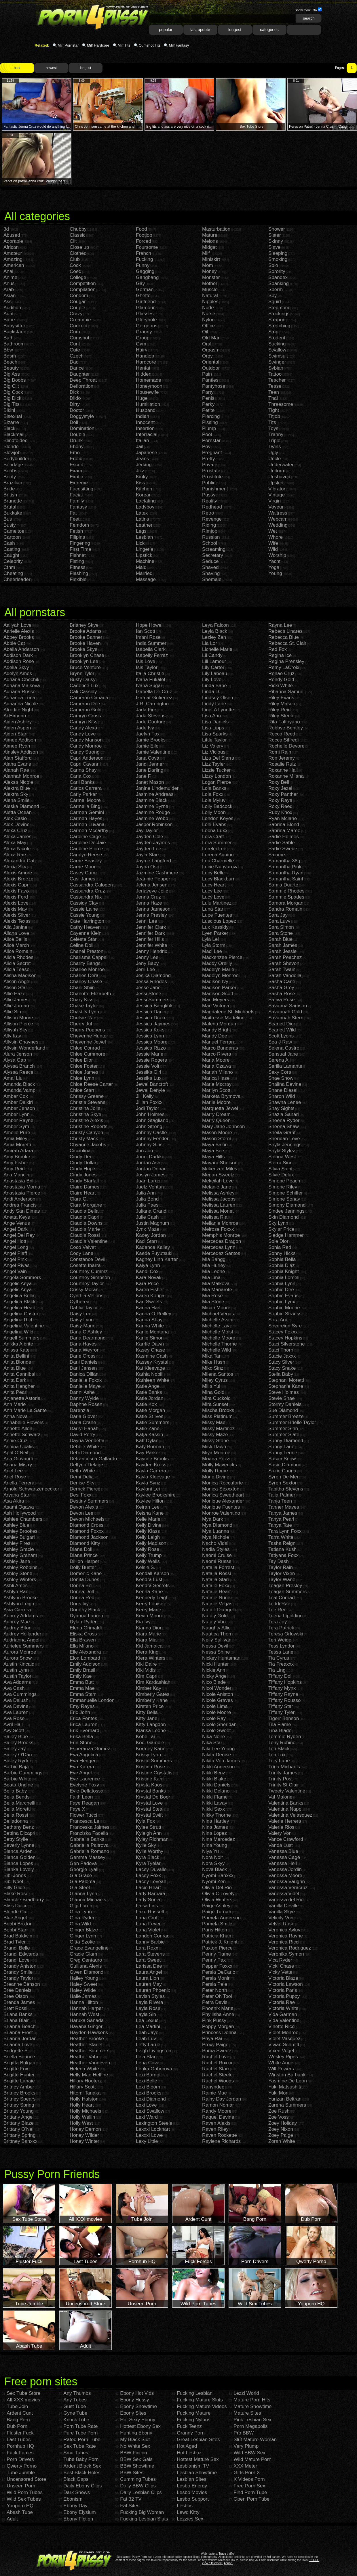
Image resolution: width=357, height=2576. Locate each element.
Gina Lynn (81, 1911)
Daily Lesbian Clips (141, 2492)
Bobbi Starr (15, 1930)
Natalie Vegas (217, 1603)
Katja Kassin (149, 1434)
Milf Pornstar (68, 45)
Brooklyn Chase (87, 655)
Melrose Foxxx (218, 1229)
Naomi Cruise (217, 1555)
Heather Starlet (86, 2044)
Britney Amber (18, 2087)
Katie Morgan (150, 1410)
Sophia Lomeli (283, 1277)
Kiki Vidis (146, 1670)
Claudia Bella (84, 1211)
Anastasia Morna (21, 1187)
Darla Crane (83, 1422)
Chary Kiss (81, 999)
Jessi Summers (152, 999)
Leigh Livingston (153, 2050)
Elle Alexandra (85, 1652)
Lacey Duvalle (151, 1869)
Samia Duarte (283, 885)
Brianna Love (17, 2044)
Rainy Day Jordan (221, 2099)
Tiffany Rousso (284, 1700)
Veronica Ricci (283, 1942)
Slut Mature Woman (255, 2439)
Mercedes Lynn (219, 1247)
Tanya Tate (280, 1525)
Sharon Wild (281, 1096)
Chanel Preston (86, 951)
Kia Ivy (143, 1622)
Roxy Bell (278, 782)
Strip (273, 332)
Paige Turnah (216, 1911)
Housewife (147, 392)
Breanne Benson (21, 1984)
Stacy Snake (282, 1368)
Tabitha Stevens (285, 1489)
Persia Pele (214, 1984)
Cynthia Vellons (86, 1295)
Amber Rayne (18, 1120)
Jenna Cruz (148, 897)
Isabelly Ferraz (152, 655)
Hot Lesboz (189, 2452)
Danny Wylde (84, 1398)
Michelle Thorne (219, 1344)
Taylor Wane (281, 1579)
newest (51, 68)
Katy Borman (150, 1446)
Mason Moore (217, 1132)
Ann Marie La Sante (25, 1410)
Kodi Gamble (150, 1742)
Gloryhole (146, 319)
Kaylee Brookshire (156, 1495)
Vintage (276, 495)
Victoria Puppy (284, 1996)
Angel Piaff (15, 1253)
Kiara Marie (148, 1634)
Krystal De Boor (153, 1797)
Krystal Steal (149, 1809)
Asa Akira (13, 1501)
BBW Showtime (137, 2466)
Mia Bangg (213, 1259)
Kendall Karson (152, 1573)
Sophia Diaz (281, 1265)
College (78, 277)
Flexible (78, 579)
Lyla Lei (210, 939)
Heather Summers (89, 2050)
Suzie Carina (282, 1471)
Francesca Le (84, 1821)
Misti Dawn (214, 1446)
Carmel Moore (85, 800)
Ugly (273, 452)
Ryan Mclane (282, 818)
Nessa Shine (216, 1652)
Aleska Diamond (21, 806)
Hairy (141, 350)
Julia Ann (146, 1193)
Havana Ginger (86, 2026)
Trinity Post (280, 1779)
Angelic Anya (17, 1283)
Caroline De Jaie (88, 842)
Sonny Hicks (281, 1253)
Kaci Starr (146, 1241)
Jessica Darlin (151, 1011)
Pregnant (212, 452)
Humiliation (148, 404)
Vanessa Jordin (285, 1869)
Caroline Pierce (86, 848)
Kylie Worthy (149, 1851)
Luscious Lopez (219, 921)
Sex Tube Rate (79, 2446)
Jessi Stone (148, 993)
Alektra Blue (16, 788)
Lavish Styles (150, 1996)
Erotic (76, 458)
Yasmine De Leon (287, 2081)
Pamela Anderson (221, 1917)
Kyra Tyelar (148, 1863)
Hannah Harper (86, 2008)
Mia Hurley (213, 1265)
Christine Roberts (88, 1126)
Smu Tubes (75, 2452)
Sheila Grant (282, 1132)
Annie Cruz (15, 1440)
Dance (77, 368)
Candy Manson (86, 740)
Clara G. (79, 1199)
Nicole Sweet (216, 1730)
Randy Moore (216, 2111)
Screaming (213, 549)
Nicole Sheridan (219, 1724)
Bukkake (12, 513)
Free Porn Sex (249, 2486)
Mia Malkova (215, 1283)
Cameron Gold (86, 709)
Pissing (210, 422)
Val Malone (280, 1797)
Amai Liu (12, 1078)
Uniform (277, 470)
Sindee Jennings (286, 1211)
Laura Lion (147, 1978)
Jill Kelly (144, 1096)
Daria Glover (83, 1416)
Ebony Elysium (79, 2512)
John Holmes (150, 1114)
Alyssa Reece (18, 1072)
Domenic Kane (86, 1573)
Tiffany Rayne (283, 1694)
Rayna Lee (280, 625)
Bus (7, 519)
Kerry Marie (148, 1609)
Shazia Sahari (283, 1114)
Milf (206, 253)
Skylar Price (281, 1229)
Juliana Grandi (152, 1211)
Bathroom (14, 344)
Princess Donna (219, 2032)
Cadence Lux (84, 685)
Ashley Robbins (20, 1567)
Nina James (215, 1827)
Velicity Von (280, 1917)
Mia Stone (213, 1301)
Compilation (83, 289)
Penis (208, 398)
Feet (74, 519)
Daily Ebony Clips (82, 2486)
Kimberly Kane (152, 1700)
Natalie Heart (216, 1591)
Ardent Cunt (20, 2413)
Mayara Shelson (220, 1162)
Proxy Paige (215, 2044)
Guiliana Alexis (86, 1966)
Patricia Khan (216, 1936)
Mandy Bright (216, 1030)
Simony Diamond (286, 1205)
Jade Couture (150, 722)
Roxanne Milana (286, 776)
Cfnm (9, 567)
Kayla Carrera (151, 1471)
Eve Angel (81, 1773)
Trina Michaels (284, 1766)
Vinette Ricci (281, 2026)
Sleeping (277, 253)
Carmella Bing (85, 806)
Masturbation (216, 229)
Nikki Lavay (214, 1803)
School (209, 543)
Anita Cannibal (19, 1374)
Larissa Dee (149, 1966)
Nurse (208, 313)
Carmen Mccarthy (89, 830)
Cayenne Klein (86, 933)
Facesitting (81, 489)
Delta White (82, 1471)
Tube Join (17, 2406)
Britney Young (18, 2111)
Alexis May (15, 909)
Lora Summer (217, 842)
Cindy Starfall (84, 1181)
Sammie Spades (286, 897)
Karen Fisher (150, 1289)
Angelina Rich (18, 1320)
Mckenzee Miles (219, 1169)
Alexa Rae (14, 854)
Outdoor (211, 368)
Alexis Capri (16, 885)
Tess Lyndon (282, 1646)
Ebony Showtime (138, 2406)
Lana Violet (148, 1930)
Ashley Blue (16, 1525)
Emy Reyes (82, 1706)
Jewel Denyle (150, 1090)
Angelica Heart (19, 1307)
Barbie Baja (16, 1766)
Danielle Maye (85, 1386)
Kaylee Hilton (150, 1501)
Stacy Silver (281, 1362)
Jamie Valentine (153, 752)
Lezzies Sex (190, 2519)
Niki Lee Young (218, 1748)
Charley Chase (86, 981)
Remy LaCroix (283, 667)
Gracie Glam (83, 1954)
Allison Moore (18, 1018)
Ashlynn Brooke (20, 1597)
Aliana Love (16, 933)
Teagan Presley (285, 1585)
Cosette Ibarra (85, 1265)
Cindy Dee (81, 1156)
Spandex (278, 277)
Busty (9, 525)
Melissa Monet (218, 1211)
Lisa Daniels (215, 722)
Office (208, 325)
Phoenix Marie (217, 2008)
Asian (9, 295)
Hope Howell (150, 625)
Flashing (79, 573)
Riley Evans (281, 697)
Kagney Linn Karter (157, 1259)
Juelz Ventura (151, 1187)
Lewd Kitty (188, 2512)
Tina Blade (280, 1730)
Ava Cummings (20, 1694)
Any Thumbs (77, 2393)
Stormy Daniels (284, 1404)
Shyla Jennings (284, 1144)
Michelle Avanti (218, 1320)
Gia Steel (80, 1887)
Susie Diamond (284, 1464)
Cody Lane (81, 1253)
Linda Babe (214, 685)
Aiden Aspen (17, 728)
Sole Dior (278, 1241)
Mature (209, 235)
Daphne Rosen (86, 1404)
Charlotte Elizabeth (90, 993)
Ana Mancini (17, 1175)
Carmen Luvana (87, 824)
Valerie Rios (281, 1827)
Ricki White (280, 685)
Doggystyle (82, 416)
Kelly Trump (149, 1555)
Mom (207, 265)
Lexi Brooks (149, 2093)
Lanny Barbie (150, 1942)
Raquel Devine (218, 2117)
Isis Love (145, 661)
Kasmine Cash (152, 1356)
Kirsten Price (150, 1706)
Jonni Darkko (150, 1156)
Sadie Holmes (283, 836)
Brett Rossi (15, 2008)
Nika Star (212, 1742)
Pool (207, 434)
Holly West (81, 2123)
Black (9, 428)
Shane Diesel (282, 1090)
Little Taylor (214, 740)
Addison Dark (18, 655)
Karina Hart (148, 1307)
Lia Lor (209, 643)
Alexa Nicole (17, 848)
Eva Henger (83, 1760)
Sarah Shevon (283, 963)
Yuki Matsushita (285, 2087)
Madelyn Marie (218, 969)
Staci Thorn (280, 1350)
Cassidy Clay (84, 903)
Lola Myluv (213, 800)
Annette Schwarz (22, 1434)
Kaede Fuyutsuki (154, 1253)
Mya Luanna (215, 1531)
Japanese (146, 452)
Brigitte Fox (15, 2068)
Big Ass (11, 374)
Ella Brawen (83, 1640)
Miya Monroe (216, 1452)
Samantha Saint (285, 879)
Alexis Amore (17, 873)
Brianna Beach (19, 2026)
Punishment (215, 489)
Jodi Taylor (147, 1108)
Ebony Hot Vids (137, 2393)
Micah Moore (216, 1307)
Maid (141, 567)
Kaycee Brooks (152, 1458)
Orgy (207, 356)
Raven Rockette (219, 2135)
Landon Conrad (153, 1936)
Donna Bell (82, 1585)
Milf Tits (124, 45)
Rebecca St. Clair (287, 643)
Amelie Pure (16, 1132)
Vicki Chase (281, 1966)
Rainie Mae (214, 2093)
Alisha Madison (20, 975)
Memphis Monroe (221, 1235)
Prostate (211, 470)
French (143, 253)
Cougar (78, 301)
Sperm (275, 289)
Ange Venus (16, 1223)
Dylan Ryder (83, 1622)
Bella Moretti (17, 1809)
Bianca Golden (19, 1857)
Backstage (14, 332)
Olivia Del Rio (217, 1887)
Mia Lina (211, 1277)
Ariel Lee (13, 1471)
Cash (9, 543)
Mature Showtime (252, 2406)
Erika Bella (81, 1736)
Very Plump (246, 2446)
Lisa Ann (211, 715)
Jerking (144, 464)
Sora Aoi (277, 1320)
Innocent (145, 422)
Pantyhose (213, 386)
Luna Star (212, 909)
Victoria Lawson (285, 1984)
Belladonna (15, 1821)
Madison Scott (217, 993)
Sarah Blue (280, 939)
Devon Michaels (87, 1519)
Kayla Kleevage (153, 1477)
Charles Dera (84, 975)
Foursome (147, 247)
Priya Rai (212, 2038)
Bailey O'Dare (18, 1754)
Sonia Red (279, 1247)
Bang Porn (18, 2419)
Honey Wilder (84, 2135)
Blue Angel (15, 1917)
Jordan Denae (151, 1169)
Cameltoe (13, 531)
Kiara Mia (146, 1640)
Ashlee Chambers (22, 1519)
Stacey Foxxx (283, 1332)
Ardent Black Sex (82, 2466)
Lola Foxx (212, 794)
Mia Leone (213, 1271)
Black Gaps (75, 2479)
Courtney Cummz (89, 1271)
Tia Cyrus (278, 1658)
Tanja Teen (280, 1501)
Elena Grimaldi (86, 1628)
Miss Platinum (217, 1416)
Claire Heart (83, 1193)
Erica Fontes (83, 1718)
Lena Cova (147, 2062)
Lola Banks (214, 788)
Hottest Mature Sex (198, 2459)
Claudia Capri (84, 1217)
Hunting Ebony (136, 2433)
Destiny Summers (89, 1501)
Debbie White (84, 1446)
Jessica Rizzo (151, 1048)
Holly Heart (82, 2105)
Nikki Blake (214, 1779)
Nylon (208, 319)
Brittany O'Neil (19, 2129)
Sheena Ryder (284, 1120)
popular (165, 29)
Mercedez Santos (221, 1253)
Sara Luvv (279, 921)
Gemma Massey (87, 1857)
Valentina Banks (285, 1803)
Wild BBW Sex (249, 2452)
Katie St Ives (149, 1416)
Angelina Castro (20, 1313)
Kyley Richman (152, 1839)
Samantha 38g (284, 860)
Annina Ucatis (18, 1446)
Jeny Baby (147, 963)
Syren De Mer (283, 1477)
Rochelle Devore (286, 746)
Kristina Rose (150, 1766)
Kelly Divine (149, 1525)
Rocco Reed (281, 734)
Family (77, 501)
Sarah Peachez (285, 957)
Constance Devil (87, 1259)
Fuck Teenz (189, 2426)
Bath (8, 338)
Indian (142, 416)
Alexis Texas (17, 921)
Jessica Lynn (150, 1036)
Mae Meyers (215, 999)
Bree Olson (15, 1996)
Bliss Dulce (15, 1905)
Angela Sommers (22, 1277)
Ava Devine (16, 1706)
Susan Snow (282, 1458)
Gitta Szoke (82, 1942)
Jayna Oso (147, 867)
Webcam (278, 519)
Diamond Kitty (85, 1543)
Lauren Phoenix (153, 1990)
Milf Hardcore (98, 45)
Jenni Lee (146, 921)
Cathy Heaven (85, 927)
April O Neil (15, 1452)
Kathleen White (152, 1380)
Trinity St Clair (283, 1785)
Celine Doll (81, 945)
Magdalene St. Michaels (228, 1011)
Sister (274, 235)
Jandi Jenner (150, 764)
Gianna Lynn (83, 1893)
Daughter (80, 374)
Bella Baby (15, 1791)
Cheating (13, 573)
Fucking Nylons (193, 2419)
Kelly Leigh (148, 1537)
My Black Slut (135, 2439)
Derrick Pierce (85, 1489)
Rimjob (209, 531)
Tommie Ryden (284, 1736)
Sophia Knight (283, 1271)
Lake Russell (150, 1911)
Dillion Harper (84, 1561)
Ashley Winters (19, 1579)
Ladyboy (145, 507)
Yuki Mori (278, 2093)
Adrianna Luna (19, 697)
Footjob (144, 235)
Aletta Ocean (17, 812)
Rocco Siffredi (283, 740)
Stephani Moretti (286, 1380)
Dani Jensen (83, 1368)
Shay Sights (281, 1108)
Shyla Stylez (281, 1150)
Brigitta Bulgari (19, 2062)
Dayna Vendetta (87, 1440)
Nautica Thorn (217, 1634)
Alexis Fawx (16, 891)
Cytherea (80, 1301)
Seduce (210, 561)
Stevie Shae (281, 1398)
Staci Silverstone (286, 1344)
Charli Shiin (82, 987)
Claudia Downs (86, 1223)
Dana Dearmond (88, 1338)
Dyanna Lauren (86, 1615)
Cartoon (12, 537)
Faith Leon (81, 1797)
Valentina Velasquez (290, 1815)
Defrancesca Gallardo (93, 1458)
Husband (145, 410)
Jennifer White (151, 945)
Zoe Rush (279, 2111)
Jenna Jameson (153, 909)
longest (234, 29)
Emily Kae (81, 1676)
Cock (75, 265)
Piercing (211, 416)
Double (77, 434)
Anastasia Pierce (21, 1193)
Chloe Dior (81, 1060)
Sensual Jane (283, 1054)
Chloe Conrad (85, 1048)
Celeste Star (83, 939)
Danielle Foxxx (86, 1380)
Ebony (76, 446)
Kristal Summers (154, 1760)
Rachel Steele (217, 2075)
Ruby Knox (280, 812)
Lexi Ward (147, 2117)
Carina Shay (83, 770)
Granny (144, 332)
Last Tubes (19, 2439)
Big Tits (11, 404)
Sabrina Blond (283, 824)
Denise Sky (82, 1483)
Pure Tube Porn (80, 2433)
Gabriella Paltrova (89, 1845)
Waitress (277, 513)
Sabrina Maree (284, 830)
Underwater (281, 464)
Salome (276, 854)
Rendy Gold (281, 679)
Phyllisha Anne (218, 2014)
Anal (8, 271)
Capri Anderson (86, 758)
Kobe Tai (145, 1736)
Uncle (274, 458)
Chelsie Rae (83, 1018)
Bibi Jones (14, 1875)
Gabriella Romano (89, 1851)
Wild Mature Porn (252, 2459)
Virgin (274, 501)
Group (142, 338)
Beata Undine (18, 1785)
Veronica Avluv (284, 1930)
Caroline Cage (85, 836)
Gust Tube (74, 2406)
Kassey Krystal (152, 1362)
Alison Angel (17, 981)
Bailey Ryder (17, 1760)
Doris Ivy (79, 1603)
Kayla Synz (148, 1483)
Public (208, 483)
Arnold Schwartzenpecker (31, 1489)
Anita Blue (14, 1368)
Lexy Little (147, 2141)
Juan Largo (148, 1181)
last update (200, 29)
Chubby (78, 229)
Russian (211, 537)
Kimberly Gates (152, 1694)
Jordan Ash (148, 1162)
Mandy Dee (214, 1036)
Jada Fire (146, 709)
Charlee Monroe (87, 969)
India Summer (151, 643)
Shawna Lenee (284, 1102)
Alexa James (17, 836)
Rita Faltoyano (284, 722)
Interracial (146, 434)
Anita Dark (14, 1380)
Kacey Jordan (151, 1235)
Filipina (77, 537)
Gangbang (147, 277)
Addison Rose (18, 661)
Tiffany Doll (280, 1676)
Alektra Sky (15, 794)
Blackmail (13, 434)
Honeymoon (149, 386)
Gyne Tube (75, 2413)
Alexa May (14, 842)
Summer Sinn (283, 1428)
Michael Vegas (218, 1313)
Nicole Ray (214, 1718)
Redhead (212, 507)
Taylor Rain (280, 1567)
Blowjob (12, 452)
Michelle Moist (217, 1332)
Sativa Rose (281, 999)
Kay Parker (148, 1452)
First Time (80, 549)
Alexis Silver (16, 915)
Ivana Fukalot (150, 679)
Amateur (12, 253)
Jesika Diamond (153, 975)
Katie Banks (149, 1392)
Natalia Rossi (216, 1573)
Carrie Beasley (86, 860)
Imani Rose (148, 637)
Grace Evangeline (89, 1948)
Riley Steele (281, 715)
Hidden (143, 374)
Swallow (277, 350)
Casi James (82, 879)
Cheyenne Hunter (89, 1036)
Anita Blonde (17, 1362)
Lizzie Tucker (216, 770)
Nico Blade (214, 1682)
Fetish (76, 531)
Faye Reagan (84, 1803)
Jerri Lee (145, 969)
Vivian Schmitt (283, 2044)
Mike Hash (213, 1362)
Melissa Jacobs (219, 1199)
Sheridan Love (284, 1138)
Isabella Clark (151, 649)
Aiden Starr (15, 734)
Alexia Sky (14, 867)
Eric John (80, 1712)
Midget (209, 247)
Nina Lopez (214, 1833)
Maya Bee (213, 1150)
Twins (274, 446)
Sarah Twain (281, 969)
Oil (205, 332)
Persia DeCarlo (218, 1972)
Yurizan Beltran (284, 2099)
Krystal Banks (151, 1791)
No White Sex (135, 2446)
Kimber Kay (148, 1688)
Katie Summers (152, 1422)
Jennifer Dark (150, 933)
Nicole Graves (217, 1700)
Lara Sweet (148, 1960)
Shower (276, 229)
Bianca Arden (18, 1851)
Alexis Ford (15, 897)
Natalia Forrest (218, 1567)
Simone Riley (282, 1187)
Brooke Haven (85, 643)
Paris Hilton (214, 1930)
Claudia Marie (85, 1229)
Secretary (212, 555)
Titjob (274, 416)
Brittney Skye (84, 625)
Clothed (78, 253)
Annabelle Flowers (23, 1422)
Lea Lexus (147, 2020)
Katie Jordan (149, 1398)
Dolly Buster (83, 1567)
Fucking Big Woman (142, 2512)
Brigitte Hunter (19, 2075)
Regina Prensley (286, 661)
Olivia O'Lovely (218, 1893)
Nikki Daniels (216, 1785)
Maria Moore (215, 1060)
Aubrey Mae (16, 1622)
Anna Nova (15, 1416)
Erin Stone (81, 1742)
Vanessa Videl (283, 1893)
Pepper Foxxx (217, 1966)
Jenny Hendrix (151, 951)
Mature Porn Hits (251, 2400)
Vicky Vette (280, 1972)
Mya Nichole (215, 1537)
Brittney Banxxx (20, 2141)
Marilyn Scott (216, 1090)
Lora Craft (213, 836)
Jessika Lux (149, 1078)
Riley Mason (281, 703)
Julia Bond (147, 1199)
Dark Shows (76, 2492)
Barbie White (17, 1779)
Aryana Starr (17, 1495)
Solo (273, 265)
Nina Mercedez (218, 1839)
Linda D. (211, 691)
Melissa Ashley (218, 1193)
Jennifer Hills (150, 939)
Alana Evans (17, 764)
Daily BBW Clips (138, 2486)
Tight (273, 410)
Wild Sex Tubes (24, 2499)
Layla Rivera (149, 2002)
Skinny (275, 241)
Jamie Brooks (151, 740)
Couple (77, 307)
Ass (7, 301)
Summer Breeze (286, 1416)
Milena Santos (217, 1374)
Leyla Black (214, 631)
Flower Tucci (83, 1815)
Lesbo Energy (192, 2486)
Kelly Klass (148, 1531)
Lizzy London (216, 776)
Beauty (11, 368)
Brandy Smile (18, 1972)
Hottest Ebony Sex (140, 2426)
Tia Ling (277, 1670)
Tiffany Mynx (282, 1688)
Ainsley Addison (20, 752)
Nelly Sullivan (216, 1640)
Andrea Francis (20, 1205)
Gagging (145, 271)
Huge (142, 398)
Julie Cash (147, 1217)
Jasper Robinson (154, 824)
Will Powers (281, 2068)
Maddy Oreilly (217, 963)
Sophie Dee (281, 1289)
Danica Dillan (84, 1374)
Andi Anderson (19, 1199)
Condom (79, 295)
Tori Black (279, 1748)
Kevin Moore (149, 1615)
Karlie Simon (150, 1338)
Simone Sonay (284, 1199)
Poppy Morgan (218, 2026)
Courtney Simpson (90, 1277)
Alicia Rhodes (18, 957)
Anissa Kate (16, 1350)
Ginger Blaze (84, 1930)
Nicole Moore (216, 1712)
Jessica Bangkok (154, 1005)
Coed (75, 271)
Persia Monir (215, 1978)
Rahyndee (213, 2087)
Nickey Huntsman (221, 1658)
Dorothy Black (85, 1609)
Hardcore (146, 362)
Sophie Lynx (281, 1301)
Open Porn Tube (251, 2499)
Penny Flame (216, 1954)
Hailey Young (84, 1978)
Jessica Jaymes (153, 1024)
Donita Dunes (84, 1579)
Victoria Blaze (283, 1978)
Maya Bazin (215, 1144)
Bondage (13, 464)
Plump (209, 428)
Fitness (78, 567)
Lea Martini (148, 2026)
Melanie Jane (216, 1187)
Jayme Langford (153, 860)
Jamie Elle (147, 746)
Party (208, 392)
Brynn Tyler (82, 673)
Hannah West (84, 2014)
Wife (273, 543)
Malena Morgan (219, 1024)
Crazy (76, 313)
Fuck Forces (20, 2452)
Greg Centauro (86, 1960)
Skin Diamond (283, 1217)
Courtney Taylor (87, 1283)
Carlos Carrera (86, 788)
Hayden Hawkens (89, 2032)
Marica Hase (215, 1078)
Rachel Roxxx (217, 2062)
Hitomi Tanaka (85, 2093)
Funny (142, 265)
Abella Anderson (21, 649)
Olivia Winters (217, 1899)
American (13, 265)
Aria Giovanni (18, 1458)
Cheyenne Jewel (88, 1042)
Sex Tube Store (23, 2393)
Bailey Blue (15, 1736)
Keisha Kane (150, 1513)
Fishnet (78, 555)
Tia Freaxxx (281, 1664)
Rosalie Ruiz (282, 764)
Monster (211, 277)
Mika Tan (212, 1356)
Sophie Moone (284, 1307)
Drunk (76, 440)
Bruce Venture (85, 667)
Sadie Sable (281, 842)
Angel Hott (14, 1241)
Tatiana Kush (282, 1549)
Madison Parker (219, 987)
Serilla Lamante (285, 1066)
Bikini (9, 410)
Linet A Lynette (218, 709)
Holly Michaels (85, 2111)
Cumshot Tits (150, 45)
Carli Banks (82, 782)
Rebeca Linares (285, 631)
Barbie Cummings (22, 1773)
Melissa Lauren (218, 1205)
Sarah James (282, 945)
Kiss (140, 483)
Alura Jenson (17, 1054)
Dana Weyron (85, 1350)
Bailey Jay (14, 1748)
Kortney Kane (151, 1748)
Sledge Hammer (286, 1235)
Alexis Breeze (18, 879)
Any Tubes (74, 2400)
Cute (75, 350)
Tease (274, 386)
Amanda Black (19, 1084)
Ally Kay (12, 1036)
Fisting (77, 561)
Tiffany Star (280, 1706)
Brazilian (12, 483)
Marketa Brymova (221, 1096)
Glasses (144, 313)
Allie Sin (12, 1011)
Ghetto (143, 295)
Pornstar (211, 440)
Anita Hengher (19, 1386)
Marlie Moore (216, 1102)
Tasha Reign (282, 1543)
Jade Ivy (145, 728)
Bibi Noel (13, 1881)
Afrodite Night (18, 709)
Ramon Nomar (218, 2105)
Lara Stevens (150, 1954)
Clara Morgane (86, 1205)
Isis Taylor (146, 667)
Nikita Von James (221, 1760)
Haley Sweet (83, 1984)
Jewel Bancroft (152, 1084)
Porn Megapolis (250, 2426)
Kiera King (147, 1652)
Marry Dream (216, 1114)
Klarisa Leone (151, 1730)
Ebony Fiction (78, 2519)
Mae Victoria (215, 1005)
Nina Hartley (215, 1821)
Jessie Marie (149, 1054)
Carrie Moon (83, 867)
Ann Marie (14, 1404)
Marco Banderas (220, 1048)
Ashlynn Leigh (18, 1603)
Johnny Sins (149, 1144)
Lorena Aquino (218, 854)
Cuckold (78, 325)
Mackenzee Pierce (222, 957)
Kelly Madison (151, 1543)
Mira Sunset (215, 1404)
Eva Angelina (84, 1754)
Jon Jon (144, 1150)
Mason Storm (216, 1138)
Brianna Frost (18, 2032)
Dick (74, 392)
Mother (209, 283)
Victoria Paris (282, 1990)
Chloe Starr (82, 1090)
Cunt (75, 344)
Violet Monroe (283, 2032)
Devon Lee (81, 1513)
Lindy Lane (214, 703)
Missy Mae (213, 1422)
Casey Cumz (84, 873)
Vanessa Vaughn (286, 1881)
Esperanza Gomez (90, 1748)
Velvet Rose (281, 1924)
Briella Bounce (19, 2056)
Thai (273, 398)
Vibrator (276, 489)
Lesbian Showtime (197, 2472)
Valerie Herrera (284, 1821)
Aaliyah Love (17, 625)
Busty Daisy (83, 679)
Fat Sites (129, 2505)
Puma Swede (216, 2050)
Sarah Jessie (282, 951)
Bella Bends (16, 1797)
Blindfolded (15, 440)
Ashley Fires (17, 1543)
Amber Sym (16, 1126)
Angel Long (15, 1247)
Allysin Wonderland (24, 1048)
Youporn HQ (20, 2505)
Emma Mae (82, 1688)
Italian (142, 440)
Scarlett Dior (281, 1024)
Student (276, 338)
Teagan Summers (287, 1591)
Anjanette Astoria (22, 1398)
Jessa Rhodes (151, 981)
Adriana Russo (19, 691)
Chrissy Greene (87, 1096)
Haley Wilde (83, 1990)
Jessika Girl (148, 1072)
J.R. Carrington (152, 703)
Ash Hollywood (19, 1513)
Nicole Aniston (217, 1694)
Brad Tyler (14, 1942)
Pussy (208, 495)
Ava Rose (13, 1718)
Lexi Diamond (151, 2099)
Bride (9, 489)
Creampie (80, 319)
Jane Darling (149, 770)
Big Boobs (14, 380)
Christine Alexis (86, 1120)
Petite (208, 410)
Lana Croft (147, 1917)
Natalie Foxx (215, 1585)
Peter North (214, 1990)
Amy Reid (14, 1169)
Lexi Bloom (148, 2087)
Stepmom (278, 307)
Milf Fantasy (179, 45)
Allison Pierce (18, 1024)
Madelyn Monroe (220, 975)
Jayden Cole (149, 836)
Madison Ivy (215, 981)
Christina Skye (85, 1114)
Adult (12, 2519)
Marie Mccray (216, 1084)
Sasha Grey (281, 987)
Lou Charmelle (218, 860)
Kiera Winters (150, 1658)
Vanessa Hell (282, 1863)
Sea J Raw (280, 1042)
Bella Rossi (15, 1815)
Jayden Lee (148, 848)
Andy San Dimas (21, 1211)
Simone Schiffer (285, 1193)
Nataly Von (214, 1622)
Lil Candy (212, 655)
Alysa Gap (14, 1060)
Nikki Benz (213, 1773)
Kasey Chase (150, 1350)
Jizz (140, 470)
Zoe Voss (278, 2117)
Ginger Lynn (83, 1936)
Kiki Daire (146, 1664)
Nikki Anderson (218, 1766)
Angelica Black (19, 1301)
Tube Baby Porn (80, 2459)
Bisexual (12, 416)
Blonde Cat (15, 1911)
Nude (208, 307)
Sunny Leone (282, 1452)
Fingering (80, 543)
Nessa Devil (215, 1646)
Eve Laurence (85, 1779)
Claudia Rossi (85, 1235)
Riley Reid (279, 709)
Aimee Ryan (16, 746)
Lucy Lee (212, 891)
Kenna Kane (149, 1591)
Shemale (211, 579)
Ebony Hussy (134, 2400)
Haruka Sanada (87, 2020)
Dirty (75, 404)
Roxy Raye (280, 800)
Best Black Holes (81, 2472)
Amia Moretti (17, 1144)
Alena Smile (16, 800)
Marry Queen (216, 1120)
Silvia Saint (280, 1169)
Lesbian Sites (191, 2479)
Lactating (146, 501)
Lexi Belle (146, 2081)
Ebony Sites (133, 2413)
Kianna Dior (149, 1628)
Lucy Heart (214, 885)
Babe (9, 319)
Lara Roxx (147, 1948)
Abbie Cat (14, 643)
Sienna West (282, 1156)
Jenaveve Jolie (152, 891)
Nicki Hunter (215, 1664)
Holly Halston (84, 2099)
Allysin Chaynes (20, 1042)
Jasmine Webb (152, 818)
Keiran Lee (147, 1507)
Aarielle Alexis (18, 631)
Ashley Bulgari (19, 1537)
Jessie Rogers (151, 1060)
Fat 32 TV (130, 2499)
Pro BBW (243, 2433)
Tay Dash (278, 1561)
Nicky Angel (215, 1676)
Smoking (277, 259)
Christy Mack (84, 1138)
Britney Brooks (19, 2093)
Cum (75, 332)
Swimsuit (278, 356)
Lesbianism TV (193, 2466)
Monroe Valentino (221, 1513)
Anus (9, 283)
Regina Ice (280, 655)
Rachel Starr (215, 2068)
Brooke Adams (86, 631)
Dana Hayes (83, 1344)
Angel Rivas (16, 1265)
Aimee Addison (19, 740)
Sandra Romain (285, 909)
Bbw (8, 350)
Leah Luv (146, 2038)
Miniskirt (211, 259)
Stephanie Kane (285, 1386)
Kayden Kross (151, 1464)
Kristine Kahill (151, 1779)
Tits (272, 422)
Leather (144, 525)
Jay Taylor (147, 830)
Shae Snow (280, 1078)
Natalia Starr (215, 1579)
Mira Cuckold (216, 1398)
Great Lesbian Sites (198, 2439)
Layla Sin (146, 2014)
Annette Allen (17, 1428)
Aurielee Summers (23, 1646)
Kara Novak (149, 1277)
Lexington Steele (154, 2123)
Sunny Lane (281, 1446)
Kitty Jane (146, 1718)
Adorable (13, 241)
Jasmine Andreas (154, 794)
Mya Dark (212, 1519)
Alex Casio (15, 818)
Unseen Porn (21, 2486)
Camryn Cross (85, 715)
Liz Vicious (213, 752)
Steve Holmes (283, 1392)
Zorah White (281, 2141)
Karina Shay (149, 1320)
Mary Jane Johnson (223, 1126)
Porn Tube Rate (80, 2426)
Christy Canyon (86, 1132)
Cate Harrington (87, 921)
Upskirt (276, 483)
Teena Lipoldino (285, 1615)
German (144, 289)
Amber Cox (15, 1096)
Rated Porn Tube (81, 2439)
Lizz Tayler (213, 764)
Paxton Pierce (217, 1948)
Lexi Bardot (148, 2075)
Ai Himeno (14, 715)
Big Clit (11, 386)
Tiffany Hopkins (285, 1682)
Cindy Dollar (83, 1162)
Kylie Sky (146, 1845)
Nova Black (214, 1869)
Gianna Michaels (88, 1899)
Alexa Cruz (15, 830)
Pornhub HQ (20, 2446)
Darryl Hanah (84, 1428)
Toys (273, 428)
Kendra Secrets (153, 1585)
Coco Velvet (83, 1247)
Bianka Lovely (18, 1869)
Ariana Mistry (17, 1464)
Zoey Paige (280, 2135)
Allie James (16, 999)
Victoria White (283, 2008)
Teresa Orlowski (285, 1634)
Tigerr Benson (283, 1718)
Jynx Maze (147, 1229)
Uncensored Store (26, 2479)
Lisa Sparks (215, 734)
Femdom (79, 525)
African (11, 247)
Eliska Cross (83, 1634)
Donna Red (82, 1597)
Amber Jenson (19, 1108)
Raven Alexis (216, 2123)
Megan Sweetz (218, 1175)
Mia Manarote (217, 1289)
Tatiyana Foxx (283, 1555)
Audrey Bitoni (18, 1628)
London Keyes (217, 818)
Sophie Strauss (284, 1313)
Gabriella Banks (87, 1839)
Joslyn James (151, 1175)
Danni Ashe (82, 1392)
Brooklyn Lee (84, 661)
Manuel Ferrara (219, 1042)
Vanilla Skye (281, 1911)
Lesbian (144, 537)
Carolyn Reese (86, 854)
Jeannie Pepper (153, 879)
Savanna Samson (287, 1005)
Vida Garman (282, 2014)
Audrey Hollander (22, 1634)
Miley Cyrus (215, 1380)
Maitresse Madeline (223, 1018)
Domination (82, 428)
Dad (74, 362)
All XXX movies (23, 2400)
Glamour (145, 307)
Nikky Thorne (216, 1815)
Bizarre (11, 422)
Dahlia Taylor (84, 1307)
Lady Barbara (150, 1893)
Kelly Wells (148, 1561)
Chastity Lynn (84, 1011)
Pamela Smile (217, 1924)
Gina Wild (80, 1924)
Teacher (277, 380)
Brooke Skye (83, 649)
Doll (74, 422)
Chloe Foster (84, 1066)
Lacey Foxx (148, 1875)
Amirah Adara (18, 1150)
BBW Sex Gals (136, 2459)
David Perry (82, 1434)
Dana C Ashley (86, 1332)
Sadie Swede (282, 848)
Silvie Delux (281, 1175)
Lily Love (211, 679)
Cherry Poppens (87, 1030)
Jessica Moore (152, 1042)
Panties (210, 380)
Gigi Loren (81, 1905)
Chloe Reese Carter (91, 1084)
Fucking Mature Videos (202, 2406)
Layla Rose (148, 2008)
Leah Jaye (147, 2032)
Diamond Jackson (89, 1537)
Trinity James (282, 1773)
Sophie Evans (283, 1295)
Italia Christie (150, 673)
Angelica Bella (19, 1295)
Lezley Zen (214, 637)
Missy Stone (215, 1440)
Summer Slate (283, 1434)
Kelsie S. (145, 1567)
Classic (78, 235)
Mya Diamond (217, 1525)
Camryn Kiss (83, 722)
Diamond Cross (86, 1525)
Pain (207, 374)
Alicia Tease (16, 969)
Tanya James (282, 1513)
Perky (208, 404)
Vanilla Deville (283, 1905)
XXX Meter (245, 2466)
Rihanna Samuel (286, 691)
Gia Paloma (82, 1881)
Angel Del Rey (19, 1235)
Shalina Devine (284, 1084)
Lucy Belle (213, 873)
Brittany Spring (19, 2135)
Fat (73, 513)
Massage (146, 579)
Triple (274, 440)
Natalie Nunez (217, 1597)
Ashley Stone (17, 1573)
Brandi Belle (16, 1948)
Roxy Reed (280, 806)
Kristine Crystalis (154, 1773)
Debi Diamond (85, 1452)
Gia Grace (81, 1875)
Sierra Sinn (280, 1162)
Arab (8, 289)
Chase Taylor (84, 1005)
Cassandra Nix (86, 897)
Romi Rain (279, 752)
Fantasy (78, 507)
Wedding (278, 525)
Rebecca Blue (283, 637)
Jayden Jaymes (153, 842)
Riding (209, 525)
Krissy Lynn (148, 1754)
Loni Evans (214, 824)
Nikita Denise (216, 1754)
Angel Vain (15, 1271)
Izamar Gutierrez (154, 697)
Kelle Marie (148, 1519)
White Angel (281, 2062)
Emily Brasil (82, 1670)
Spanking (278, 283)
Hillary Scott (83, 2087)
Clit (73, 241)
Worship (277, 555)
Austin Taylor (17, 1676)
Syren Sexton (283, 1483)
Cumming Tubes (138, 2479)
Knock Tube (76, 2419)
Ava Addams (17, 1682)
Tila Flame (279, 1724)
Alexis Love (16, 903)
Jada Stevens (151, 715)
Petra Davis (214, 2002)
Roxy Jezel (280, 788)
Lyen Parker (215, 933)
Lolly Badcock (217, 806)
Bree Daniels (17, 1990)
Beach (10, 362)
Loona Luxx (214, 830)
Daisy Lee (81, 1313)
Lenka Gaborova (154, 2068)
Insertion (145, 428)
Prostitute (212, 476)
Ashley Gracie (18, 1549)
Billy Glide (14, 1887)
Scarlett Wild (282, 1030)
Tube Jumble (21, 2472)
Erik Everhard (84, 1730)
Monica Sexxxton (220, 1489)
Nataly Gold (215, 1615)
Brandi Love (16, 1960)
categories (269, 29)
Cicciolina (80, 1150)
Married (144, 573)
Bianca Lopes (18, 1863)
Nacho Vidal (215, 1543)
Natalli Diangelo (219, 1609)
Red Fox (277, 649)
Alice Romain (17, 951)
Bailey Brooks (18, 1742)
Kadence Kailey (153, 1247)
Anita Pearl (15, 1392)
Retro (208, 513)
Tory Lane (279, 1760)
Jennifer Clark (151, 927)
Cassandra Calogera (92, 885)
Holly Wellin (82, 2117)
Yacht (274, 561)
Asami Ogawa (18, 1507)
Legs (141, 531)
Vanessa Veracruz (288, 1887)
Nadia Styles (215, 1549)
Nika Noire (213, 1736)
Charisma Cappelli (90, 957)
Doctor (77, 410)
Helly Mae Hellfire (89, 2075)
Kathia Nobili (149, 1374)
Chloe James (84, 1072)
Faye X (77, 1809)
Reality (209, 501)
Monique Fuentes (221, 1507)
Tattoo (275, 374)
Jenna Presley (151, 915)
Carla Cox (81, 776)
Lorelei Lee (214, 848)
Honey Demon (85, 2129)
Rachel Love (215, 2056)
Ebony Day (75, 2505)
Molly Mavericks (219, 1464)
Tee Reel (278, 1609)
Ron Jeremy (281, 758)
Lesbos (185, 2505)
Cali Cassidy (83, 691)
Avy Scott (13, 1730)
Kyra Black (147, 1857)
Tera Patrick (281, 1628)
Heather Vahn (85, 2056)
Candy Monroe (86, 746)
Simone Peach (284, 1181)
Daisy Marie (83, 1326)
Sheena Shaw (283, 1126)
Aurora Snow (17, 1658)
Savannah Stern (285, 1018)
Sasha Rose (281, 993)
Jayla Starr (147, 854)
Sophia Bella (282, 1259)
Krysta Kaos (149, 1785)
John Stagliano (152, 1120)
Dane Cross (83, 1356)
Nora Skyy (213, 1863)
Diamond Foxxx (87, 1531)
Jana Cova (147, 758)
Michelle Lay (215, 1326)
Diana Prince (84, 1555)
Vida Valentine (283, 2020)
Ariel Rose (14, 1477)
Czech (76, 356)
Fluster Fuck (20, 2433)
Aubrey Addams (20, 1615)
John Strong (149, 1126)
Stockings (279, 313)
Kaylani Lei (148, 1489)
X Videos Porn (249, 2479)
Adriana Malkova (21, 685)
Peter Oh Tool (217, 1996)
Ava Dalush (16, 1700)
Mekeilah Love (218, 1181)
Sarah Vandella (284, 975)
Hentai (143, 368)
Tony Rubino (282, 1742)
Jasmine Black (152, 800)
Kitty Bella (147, 1712)
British (10, 495)
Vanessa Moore (285, 1875)
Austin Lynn (16, 1670)
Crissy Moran (84, 1289)
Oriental (210, 362)
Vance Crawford (285, 1839)
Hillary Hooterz (86, 2081)
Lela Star (145, 2056)
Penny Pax (214, 1960)
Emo (75, 452)
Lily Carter (213, 667)
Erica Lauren (83, 1724)
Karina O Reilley (153, 1313)
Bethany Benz (18, 1827)
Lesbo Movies (192, 2492)
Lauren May (149, 1984)
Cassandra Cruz (87, 891)
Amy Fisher (15, 1162)
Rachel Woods (218, 2081)
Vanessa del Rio (286, 1899)
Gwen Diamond (86, 1972)
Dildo (75, 398)
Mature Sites (247, 2413)
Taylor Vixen (281, 1573)
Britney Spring (18, 2105)
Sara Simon (281, 927)
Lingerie (144, 549)
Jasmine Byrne (152, 806)
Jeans (142, 458)
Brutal (9, 507)
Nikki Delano (215, 1791)
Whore (275, 537)
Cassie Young (85, 915)
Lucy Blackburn (219, 879)
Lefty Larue (148, 2044)
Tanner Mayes (283, 1507)
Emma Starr (83, 1694)
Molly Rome (215, 1471)
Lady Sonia (148, 1899)
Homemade (148, 380)
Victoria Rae (281, 2002)
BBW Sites (131, 2472)
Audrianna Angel (21, 1640)
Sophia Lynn (281, 1283)
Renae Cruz (281, 673)
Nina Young (214, 1845)
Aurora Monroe (19, 1652)
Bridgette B (15, 2050)
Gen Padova (83, 1863)
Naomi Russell (218, 1561)
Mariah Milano (217, 1072)
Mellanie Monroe (220, 1223)
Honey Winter (84, 2141)
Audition (12, 307)
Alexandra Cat (19, 860)
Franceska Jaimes (89, 1827)
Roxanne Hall (283, 770)
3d (6, 229)
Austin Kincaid (19, 1664)
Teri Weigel (280, 1640)
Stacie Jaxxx (282, 1356)
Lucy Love (213, 897)
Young (275, 573)
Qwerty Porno (22, 2466)
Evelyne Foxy (84, 1785)
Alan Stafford (17, 758)
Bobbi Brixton (18, 1924)
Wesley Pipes (283, 2056)
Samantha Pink (284, 867)
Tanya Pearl (281, 1519)
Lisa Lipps (213, 728)
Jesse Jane (148, 987)
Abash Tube (20, 2512)
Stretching (279, 325)
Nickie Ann (213, 1670)
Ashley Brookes (20, 1531)
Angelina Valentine (23, 1326)
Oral (206, 344)
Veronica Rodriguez (289, 1948)
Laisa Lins (147, 1905)
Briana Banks (18, 2014)
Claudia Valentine (89, 1241)
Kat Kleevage (150, 1368)
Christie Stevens (87, 1102)
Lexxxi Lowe (149, 2135)
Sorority (276, 271)
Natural (210, 295)
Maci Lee (212, 951)
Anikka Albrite (18, 1344)
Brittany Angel (18, 2117)
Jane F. (144, 776)
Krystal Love (149, 1803)
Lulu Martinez (216, 903)
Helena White (84, 2068)
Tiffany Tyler (281, 1712)
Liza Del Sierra (218, 758)
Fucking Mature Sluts (200, 2400)
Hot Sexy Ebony (137, 2419)
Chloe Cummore (87, 1054)
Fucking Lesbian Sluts (144, 2519)
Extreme (79, 483)
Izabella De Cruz (154, 691)
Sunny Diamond (285, 1440)
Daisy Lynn (82, 1320)
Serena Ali (279, 1060)
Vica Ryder (280, 1960)
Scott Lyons (281, 1036)
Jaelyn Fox (147, 734)
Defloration (81, 386)
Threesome (280, 404)
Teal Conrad (281, 1597)
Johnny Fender (152, 1138)
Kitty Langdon (151, 1724)
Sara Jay (278, 915)
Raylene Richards (221, 2141)
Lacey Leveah (151, 1881)
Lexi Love (146, 2105)
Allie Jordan (16, 1005)
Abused (11, 235)
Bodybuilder (16, 458)
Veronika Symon (286, 1954)
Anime (10, 277)
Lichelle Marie (217, 649)
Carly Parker (83, 794)
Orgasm (210, 350)
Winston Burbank (286, 2075)
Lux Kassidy (215, 927)
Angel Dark (15, 1229)
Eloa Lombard (85, 1658)
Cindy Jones (83, 1175)
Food (141, 229)
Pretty (208, 458)
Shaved (210, 567)
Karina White (150, 1326)
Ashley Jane (16, 1561)
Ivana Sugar (149, 685)
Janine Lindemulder (157, 788)
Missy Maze (215, 1434)
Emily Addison (85, 1664)
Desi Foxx (81, 1495)
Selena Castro (283, 1048)
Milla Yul (211, 1386)
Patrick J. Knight (220, 1942)
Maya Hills (213, 1156)
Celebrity (13, 561)
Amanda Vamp (19, 1090)
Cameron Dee (85, 703)
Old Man (211, 338)
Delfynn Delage (86, 1464)
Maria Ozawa (216, 1066)
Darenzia (79, 1410)
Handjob (145, 356)
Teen (273, 392)
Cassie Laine (84, 909)
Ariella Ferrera (19, 1483)
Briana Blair (16, 2020)
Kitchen (144, 489)
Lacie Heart (148, 1887)
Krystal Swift (149, 1815)
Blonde (11, 446)
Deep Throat (83, 380)
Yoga (273, 567)
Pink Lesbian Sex (252, 2419)
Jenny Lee (147, 957)
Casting (11, 549)
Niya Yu (210, 1851)
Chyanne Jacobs (88, 1144)
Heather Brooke (87, 2038)
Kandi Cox (147, 1271)
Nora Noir (212, 1857)
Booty (9, 476)
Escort (76, 464)
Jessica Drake (151, 1018)
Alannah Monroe (21, 776)
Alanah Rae (16, 770)
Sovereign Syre (285, 1326)
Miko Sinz (212, 1368)
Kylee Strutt (148, 1827)
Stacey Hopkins (285, 1338)
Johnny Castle (151, 1132)
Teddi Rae (279, 1603)
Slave (274, 247)
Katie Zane (147, 1428)
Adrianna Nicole (20, 703)
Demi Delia (82, 1477)
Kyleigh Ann (149, 1833)
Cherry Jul (81, 1024)
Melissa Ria (214, 1217)
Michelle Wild (216, 1350)
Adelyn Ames (17, 673)
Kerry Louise (149, 1603)
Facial (76, 495)
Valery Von (280, 1833)
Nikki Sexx (213, 1809)
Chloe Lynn (82, 1078)
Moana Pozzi (216, 1458)
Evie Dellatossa (86, 1791)
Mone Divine (215, 1477)
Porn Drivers (20, 2459)
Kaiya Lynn (148, 1265)
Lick (140, 543)
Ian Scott (145, 631)
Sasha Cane (281, 981)
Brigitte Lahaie (19, 2081)
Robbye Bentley (285, 728)
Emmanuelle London (92, 1700)
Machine (145, 561)
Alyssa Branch (19, 1066)
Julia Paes (147, 1205)
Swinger (277, 362)
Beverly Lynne (18, 1845)
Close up (79, 247)
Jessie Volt (147, 1066)
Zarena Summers (287, 2105)
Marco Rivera (216, 1054)
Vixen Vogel (281, 2050)
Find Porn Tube (250, 2492)
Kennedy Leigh (152, 1597)
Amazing (12, 259)
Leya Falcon (215, 625)
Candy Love (83, 734)
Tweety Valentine (286, 1791)
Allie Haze (14, 993)
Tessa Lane (280, 1652)
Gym (141, 344)
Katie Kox (146, 1404)
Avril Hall (13, 1724)
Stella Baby (280, 1374)
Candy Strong (85, 752)
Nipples (210, 301)
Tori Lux (277, 1754)
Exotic (76, 476)
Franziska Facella (89, 1833)
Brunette (12, 501)
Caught (11, 555)
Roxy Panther (283, 794)
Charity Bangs (85, 963)
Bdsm (9, 356)
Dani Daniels (83, 1362)
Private (209, 464)
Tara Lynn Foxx (285, 1531)
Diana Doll (81, 1549)
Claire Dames (84, 1187)
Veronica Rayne (285, 1936)
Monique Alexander (223, 1501)
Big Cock (13, 392)
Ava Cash (13, 1688)
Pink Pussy (214, 2020)
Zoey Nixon (280, 2129)
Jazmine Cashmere (157, 873)
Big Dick (12, 398)
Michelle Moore (218, 1338)
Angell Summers (21, 1338)
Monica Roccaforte (222, 1483)
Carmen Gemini (87, 812)
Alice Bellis (15, 939)
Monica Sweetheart (223, 1495)
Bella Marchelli (19, 1803)
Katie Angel (148, 1386)
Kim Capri (146, 1676)
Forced (143, 241)
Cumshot (79, 338)
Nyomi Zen (214, 1881)
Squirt (274, 301)
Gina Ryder (82, 1917)
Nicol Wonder (216, 1688)
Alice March (16, 945)
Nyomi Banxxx (217, 1875)
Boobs (10, 470)
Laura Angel (149, 1972)
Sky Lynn (278, 1223)
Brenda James (19, 2002)
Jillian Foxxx (149, 1102)
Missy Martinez (218, 1428)
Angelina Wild (18, 1332)
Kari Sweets (149, 1301)
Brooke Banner (86, 637)
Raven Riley (215, 2129)
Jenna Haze (149, 903)
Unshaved (279, 476)
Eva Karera (82, 1766)
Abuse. (228, 2563)
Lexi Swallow (150, 2111)
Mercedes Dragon (221, 1241)
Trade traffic (226, 2553)
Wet (272, 531)
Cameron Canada (89, 697)
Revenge (212, 519)
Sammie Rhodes (286, 891)
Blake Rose (16, 1893)
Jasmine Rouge (153, 812)
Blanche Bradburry (23, 1899)
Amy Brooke (16, 1156)
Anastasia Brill (19, 1181)
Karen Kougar (151, 1295)
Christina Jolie (85, 1108)
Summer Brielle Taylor (292, 1422)
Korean (144, 495)
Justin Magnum (152, 1223)
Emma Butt (82, 1682)
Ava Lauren (16, 1712)
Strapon (277, 319)
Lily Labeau (214, 673)
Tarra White (280, 1537)
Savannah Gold (285, 1011)
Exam (76, 470)
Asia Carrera (17, 1609)
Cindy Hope (82, 1169)
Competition (83, 283)
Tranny (275, 434)
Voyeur (276, 507)
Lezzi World (246, 2393)
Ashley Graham (20, 1555)
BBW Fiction (133, 2452)
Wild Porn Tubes (25, 2492)
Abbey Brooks (18, 637)
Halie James (83, 1996)
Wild (273, 549)
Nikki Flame (215, 1797)
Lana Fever (148, 1924)
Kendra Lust (149, 1579)
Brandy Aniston (19, 1966)
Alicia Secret (17, 963)
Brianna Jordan (20, 2038)
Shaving (211, 573)
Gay (140, 283)
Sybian (275, 368)
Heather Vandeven (90, 2062)
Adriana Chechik (21, 679)
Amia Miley (15, 1138)
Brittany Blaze (18, 2123)
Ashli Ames (15, 1585)
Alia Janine (15, 927)
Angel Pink (15, 1259)
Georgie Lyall (84, 1869)
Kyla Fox (145, 1821)
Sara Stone (280, 933)
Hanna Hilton (84, 2002)
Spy (272, 295)
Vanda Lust (280, 1845)
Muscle (210, 289)
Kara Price (147, 1283)
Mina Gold (213, 1392)
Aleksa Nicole (18, 782)
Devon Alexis (84, 1507)
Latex (142, 513)
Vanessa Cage (284, 1857)
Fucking (144, 259)
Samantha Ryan (285, 873)
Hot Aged (187, 2446)
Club (75, 259)
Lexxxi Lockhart (153, 2129)
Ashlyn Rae (16, 1591)
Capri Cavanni (85, 764)
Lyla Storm (213, 945)
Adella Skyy (16, 667)
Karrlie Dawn (150, 1344)
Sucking (277, 344)
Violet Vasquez (284, 2038)
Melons (210, 241)
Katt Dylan (147, 1440)
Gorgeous (146, 325)
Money (209, 271)
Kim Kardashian (153, 1682)
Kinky (142, 476)
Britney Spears (19, 2099)
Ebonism (72, 2499)
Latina (142, 519)
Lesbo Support (193, 2499)
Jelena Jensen (152, 885)
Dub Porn (17, 2426)
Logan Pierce (216, 782)
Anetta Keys (16, 1217)
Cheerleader (17, 579)
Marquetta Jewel (220, 1108)
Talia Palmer (281, 1495)
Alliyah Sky (15, 1030)
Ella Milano (82, 1646)
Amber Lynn (16, 1114)
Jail (139, 446)
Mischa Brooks (218, 1410)
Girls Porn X (246, 2472)
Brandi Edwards (20, 1954)
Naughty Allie (216, 1628)
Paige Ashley (216, 1905)
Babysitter (14, 325)
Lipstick (144, 555)
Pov (206, 446)
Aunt (8, 313)
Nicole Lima (215, 1706)
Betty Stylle (15, 1839)
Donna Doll (82, 1591)
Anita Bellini (16, 1356)
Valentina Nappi (285, 1809)
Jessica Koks (150, 1030)
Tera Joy (277, 1622)
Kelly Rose (147, 1549)
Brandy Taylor (18, 1978)
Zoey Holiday (282, 2123)
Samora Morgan (285, 903)
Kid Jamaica (149, 1646)
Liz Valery (212, 746)
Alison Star (15, 987)
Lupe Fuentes (217, 915)
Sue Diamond (283, 1410)
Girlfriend (146, 301)
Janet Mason (150, 782)
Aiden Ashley (17, 722)
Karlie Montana (152, 1332)
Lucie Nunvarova (220, 867)
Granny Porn (190, 2433)
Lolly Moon (214, 812)
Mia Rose (212, 1295)
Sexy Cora (279, 1072)
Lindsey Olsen (217, 697)
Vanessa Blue (283, 1851)
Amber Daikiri (18, 1102)
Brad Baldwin (17, 1936)
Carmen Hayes (86, 818)
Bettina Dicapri (19, 1833)
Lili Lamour (214, 661)
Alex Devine (16, 824)
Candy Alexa (83, 728)
